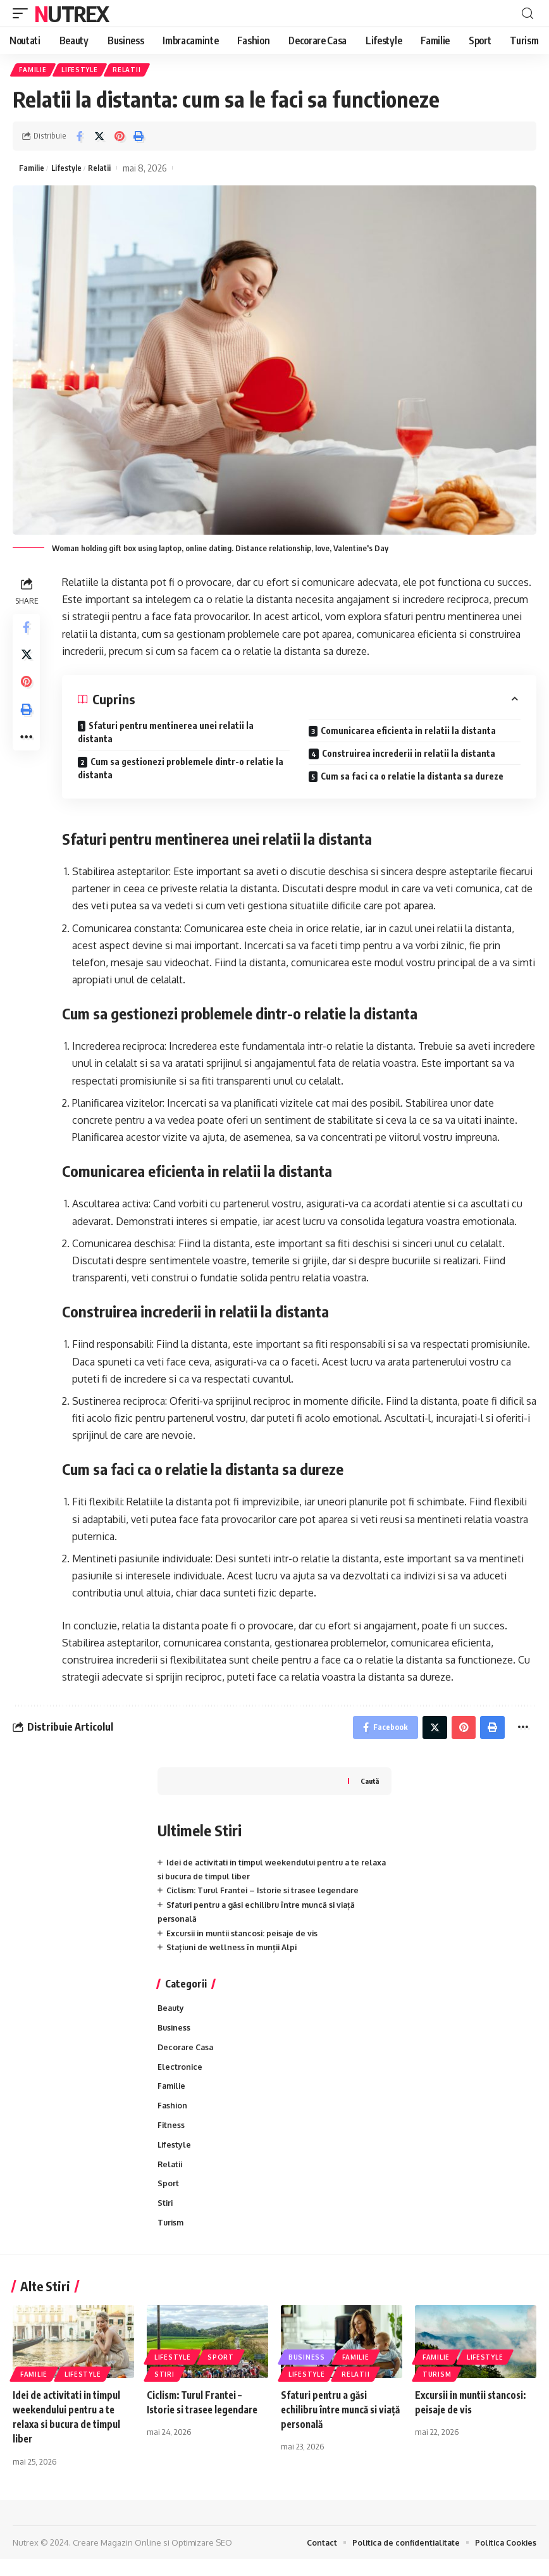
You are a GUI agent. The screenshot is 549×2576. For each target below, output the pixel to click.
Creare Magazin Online (117, 2559)
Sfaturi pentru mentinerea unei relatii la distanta (166, 735)
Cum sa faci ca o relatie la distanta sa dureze (412, 779)
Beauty (171, 2015)
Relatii (131, 71)
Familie (33, 71)
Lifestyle (83, 71)
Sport (168, 2198)
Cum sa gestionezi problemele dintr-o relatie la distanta (180, 771)
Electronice (180, 2076)
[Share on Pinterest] (119, 138)
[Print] (138, 138)
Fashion (172, 2117)
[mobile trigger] (23, 13)
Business (174, 2036)
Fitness (171, 2137)
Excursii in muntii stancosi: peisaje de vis (246, 1939)
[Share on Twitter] (99, 138)
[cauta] (527, 13)
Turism (171, 2239)
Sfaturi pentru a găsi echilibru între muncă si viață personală (333, 2426)
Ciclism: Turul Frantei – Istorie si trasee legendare (266, 1897)
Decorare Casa (186, 2056)
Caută (369, 1787)
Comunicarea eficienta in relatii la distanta (408, 733)
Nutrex (71, 13)
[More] (28, 753)
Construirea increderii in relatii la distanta (408, 756)
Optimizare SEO (201, 2559)
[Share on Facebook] (80, 138)
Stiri (165, 2218)
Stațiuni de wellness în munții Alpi (235, 1953)
